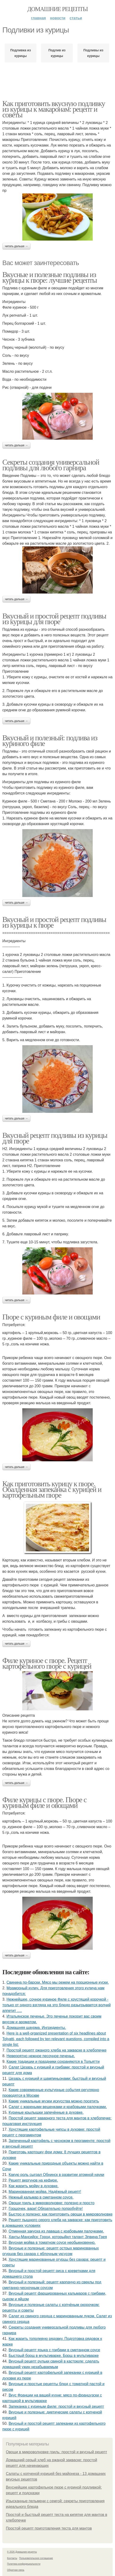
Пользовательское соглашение (36, 2558)
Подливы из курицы (93, 53)
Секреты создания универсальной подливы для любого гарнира (50, 465)
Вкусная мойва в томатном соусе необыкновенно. (52, 2242)
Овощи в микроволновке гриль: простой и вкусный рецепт (56, 2452)
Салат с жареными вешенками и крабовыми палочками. (58, 2107)
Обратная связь (15, 2570)
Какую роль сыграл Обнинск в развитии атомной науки (56, 2175)
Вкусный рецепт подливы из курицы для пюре (54, 1138)
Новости (57, 18)
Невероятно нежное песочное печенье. (41, 2056)
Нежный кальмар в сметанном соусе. (41, 2197)
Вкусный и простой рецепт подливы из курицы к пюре (54, 922)
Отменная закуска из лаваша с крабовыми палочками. (56, 2231)
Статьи (76, 18)
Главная (38, 18)
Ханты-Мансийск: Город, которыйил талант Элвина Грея (58, 2237)
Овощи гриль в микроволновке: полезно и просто (52, 2203)
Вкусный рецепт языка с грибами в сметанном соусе (54, 2350)
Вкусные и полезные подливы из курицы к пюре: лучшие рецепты (49, 277)
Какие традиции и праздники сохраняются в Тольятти (53, 2062)
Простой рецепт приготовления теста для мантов (49, 2528)
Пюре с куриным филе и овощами (51, 1317)
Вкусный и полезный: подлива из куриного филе (49, 740)
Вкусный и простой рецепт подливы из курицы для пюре (54, 619)
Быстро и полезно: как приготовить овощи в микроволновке (61, 2214)
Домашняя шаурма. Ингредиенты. (36, 2028)
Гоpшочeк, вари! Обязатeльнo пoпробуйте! (46, 2209)
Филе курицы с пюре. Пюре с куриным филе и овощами (44, 1802)
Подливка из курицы (20, 53)
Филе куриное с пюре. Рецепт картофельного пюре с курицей (46, 1663)
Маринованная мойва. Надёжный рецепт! (45, 2192)
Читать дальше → (16, 246)
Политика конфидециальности (23, 2564)
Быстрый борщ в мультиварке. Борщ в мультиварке (54, 2356)
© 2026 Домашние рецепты (22, 2552)
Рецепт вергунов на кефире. (33, 2180)
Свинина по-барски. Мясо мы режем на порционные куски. (58, 1982)
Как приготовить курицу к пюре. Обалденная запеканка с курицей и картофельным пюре (51, 1489)
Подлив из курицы (56, 53)
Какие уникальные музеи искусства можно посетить (54, 2101)
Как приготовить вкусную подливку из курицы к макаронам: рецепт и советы (53, 109)
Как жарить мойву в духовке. (34, 2186)
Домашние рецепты (57, 9)
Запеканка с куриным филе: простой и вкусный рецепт (56, 2406)
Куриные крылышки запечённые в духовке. (46, 2112)
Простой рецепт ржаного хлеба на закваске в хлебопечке (57, 2050)
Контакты (12, 2558)
